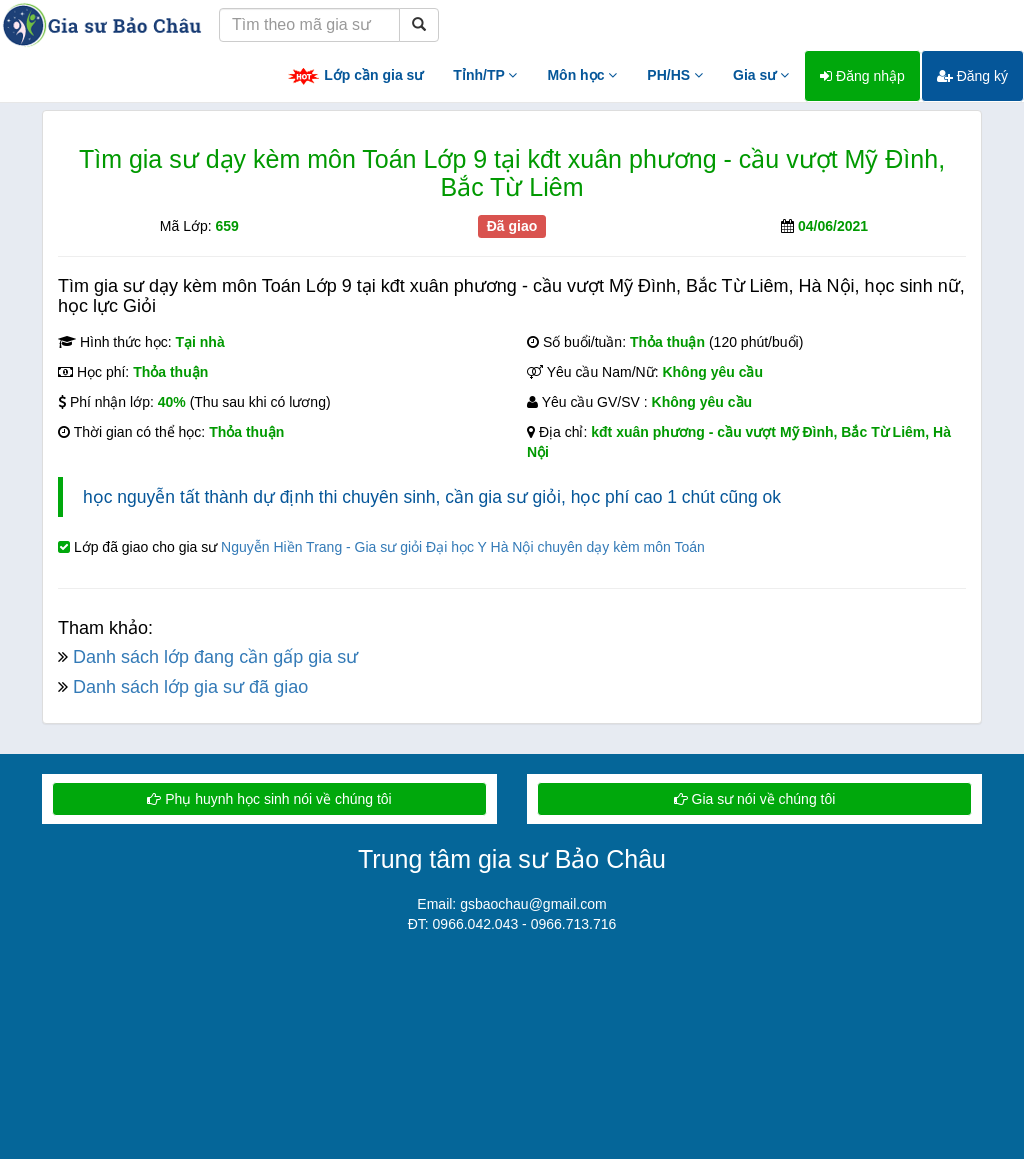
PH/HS (675, 75)
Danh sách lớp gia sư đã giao (190, 687)
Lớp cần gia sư (355, 76)
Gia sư (761, 75)
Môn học (582, 75)
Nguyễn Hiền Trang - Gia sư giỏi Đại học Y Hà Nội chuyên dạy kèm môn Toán (463, 547)
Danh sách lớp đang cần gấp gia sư (215, 657)
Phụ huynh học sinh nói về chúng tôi (269, 799)
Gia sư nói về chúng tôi (755, 799)
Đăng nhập (862, 76)
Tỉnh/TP (485, 75)
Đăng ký (972, 76)
